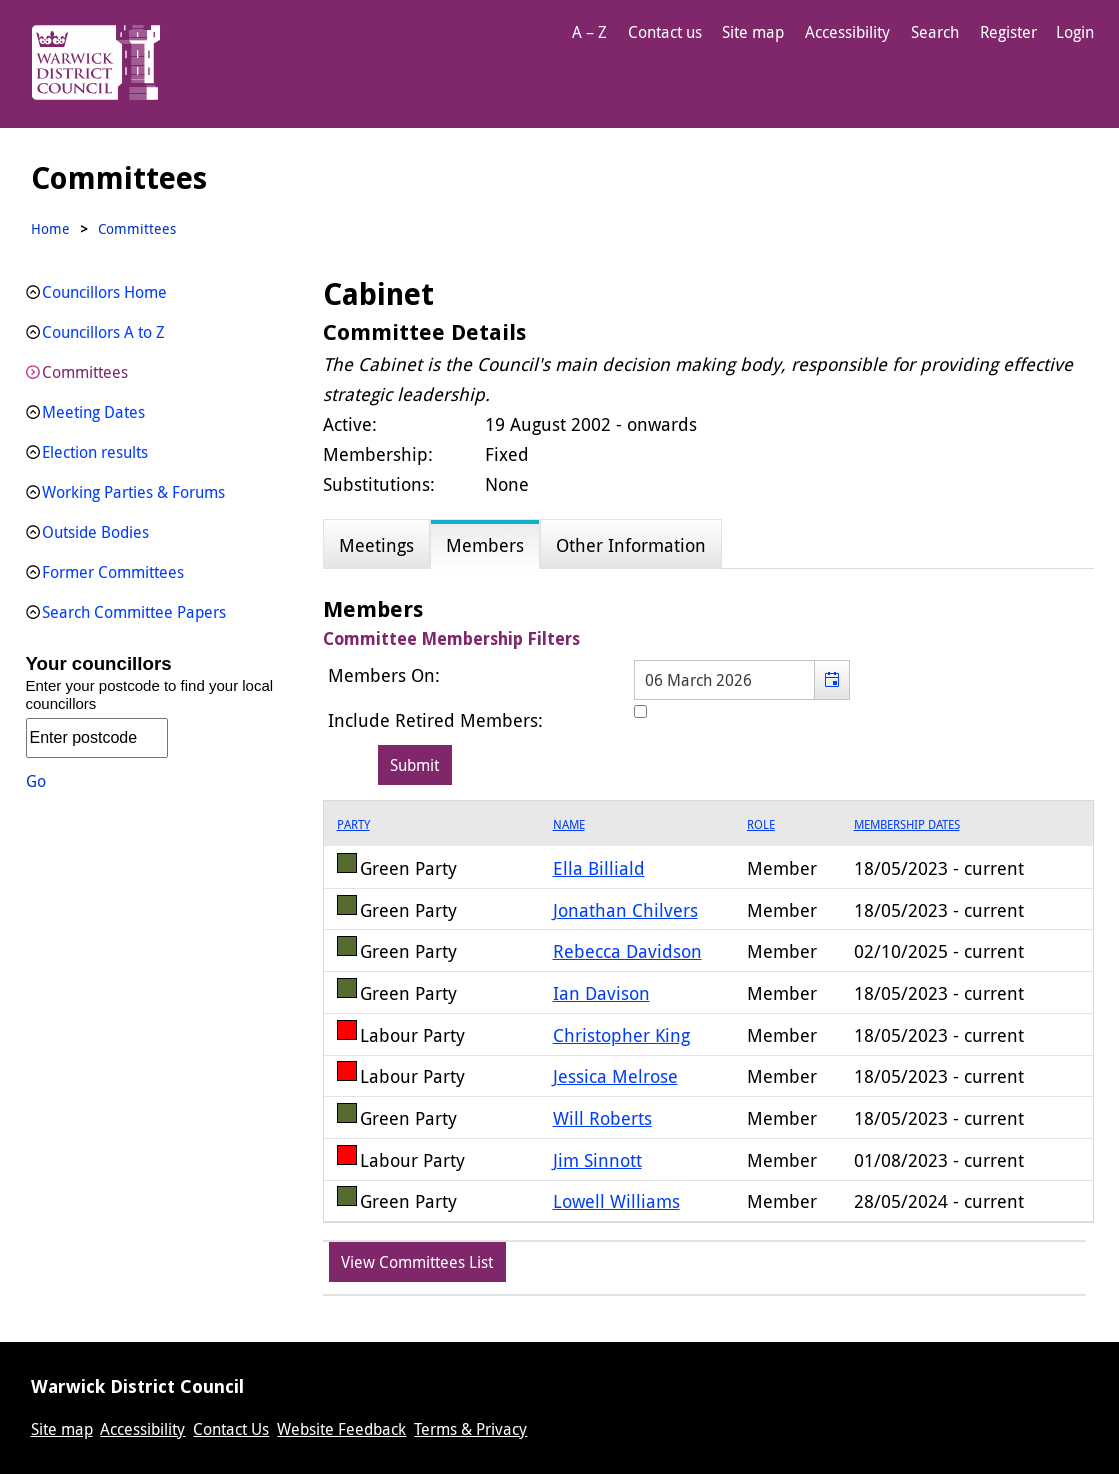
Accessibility (847, 32)
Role (761, 824)
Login (1075, 32)
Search (935, 32)
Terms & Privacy (470, 1429)
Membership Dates (907, 824)
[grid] (708, 1011)
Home (50, 228)
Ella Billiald (599, 868)
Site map (753, 32)
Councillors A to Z (103, 332)
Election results (95, 452)
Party (353, 824)
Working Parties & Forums (133, 492)
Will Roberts (602, 1118)
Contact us (665, 32)
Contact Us (231, 1429)
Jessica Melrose (615, 1076)
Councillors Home (104, 292)
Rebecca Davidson (627, 951)
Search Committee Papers (134, 612)
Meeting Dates (93, 412)
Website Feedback (341, 1429)
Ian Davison (601, 993)
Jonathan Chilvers (625, 910)
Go (36, 781)
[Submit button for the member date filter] (415, 765)
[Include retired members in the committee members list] (640, 711)
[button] (831, 680)
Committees (85, 372)
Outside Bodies (95, 532)
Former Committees (113, 572)
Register (1008, 32)
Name (569, 824)
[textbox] (742, 680)
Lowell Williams (616, 1201)
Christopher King (621, 1035)
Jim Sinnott (597, 1160)
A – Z (589, 32)
